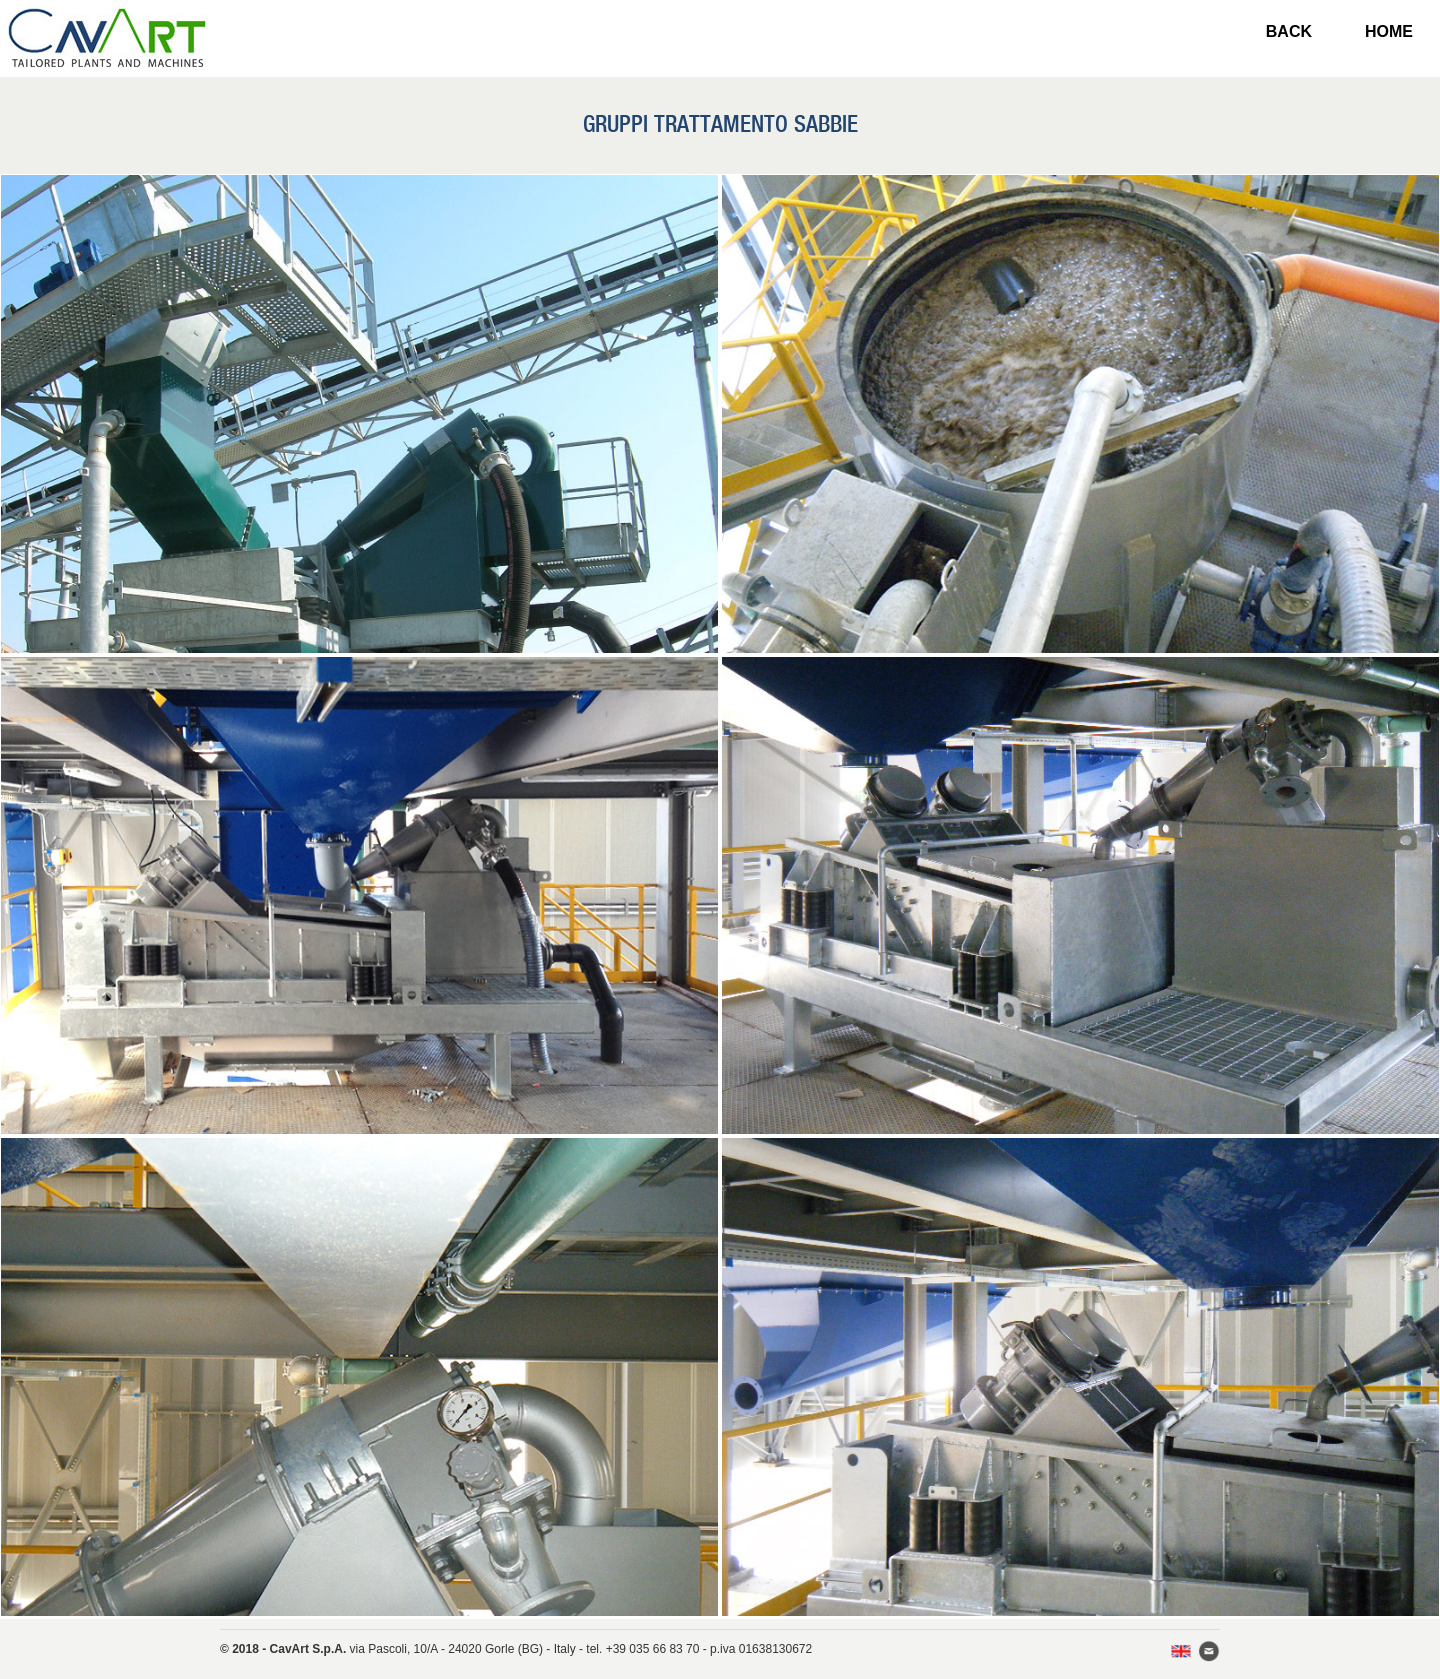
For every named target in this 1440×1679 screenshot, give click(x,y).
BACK (1289, 31)
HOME (1389, 31)
